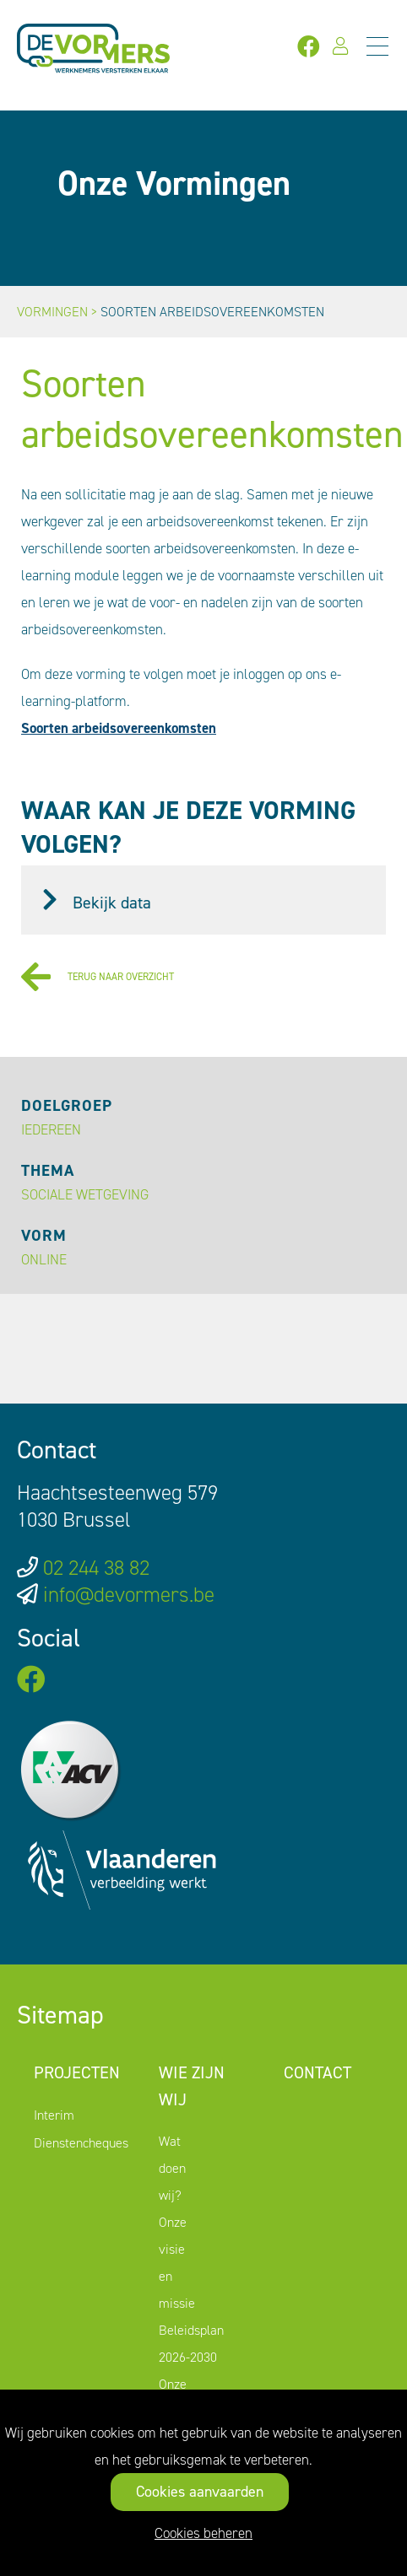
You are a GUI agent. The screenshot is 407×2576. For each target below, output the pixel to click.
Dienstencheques (81, 2143)
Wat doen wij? (172, 2168)
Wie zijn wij (192, 2085)
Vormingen (52, 312)
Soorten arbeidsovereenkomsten (118, 728)
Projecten (77, 2072)
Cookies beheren (203, 2533)
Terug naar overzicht (97, 977)
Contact (317, 2072)
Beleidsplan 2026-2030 (191, 2343)
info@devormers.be (128, 1595)
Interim (54, 2115)
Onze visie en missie (177, 2262)
